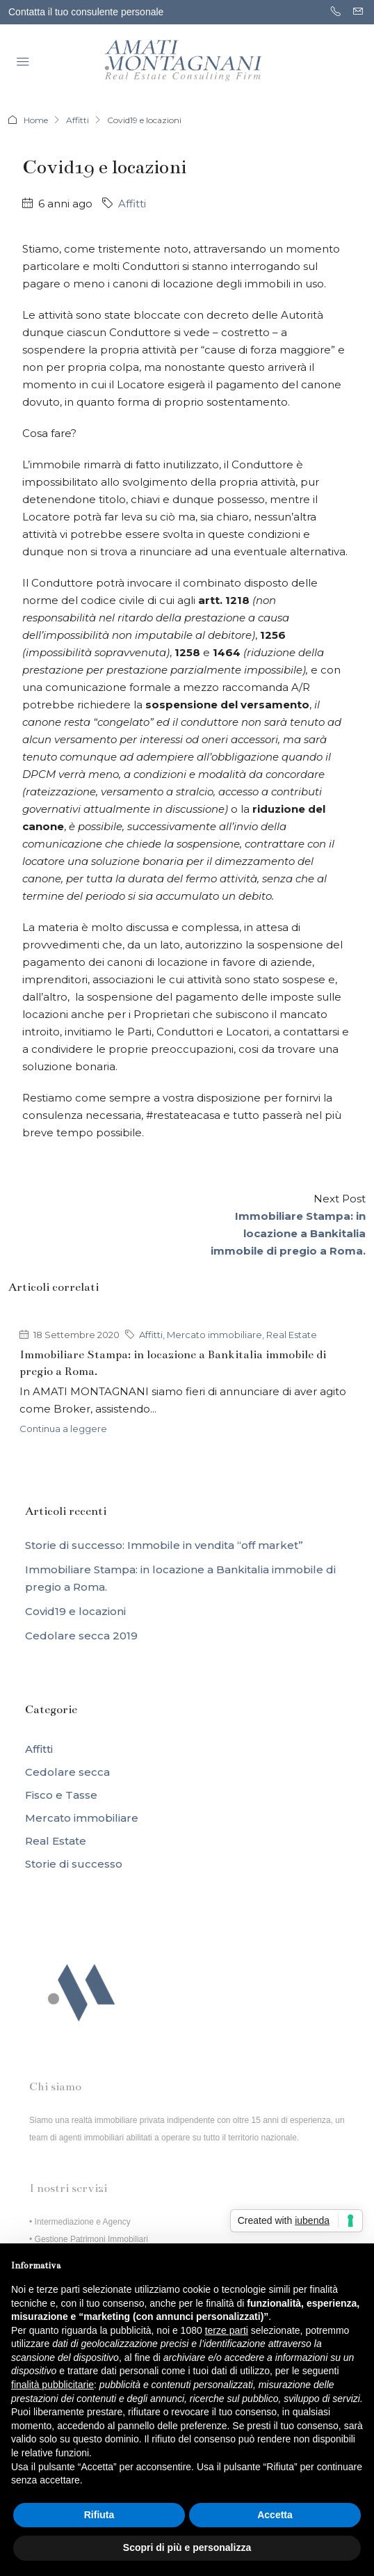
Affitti (77, 120)
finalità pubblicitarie (52, 2384)
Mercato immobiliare (214, 1334)
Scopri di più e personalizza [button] (187, 2547)
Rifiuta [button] (99, 2514)
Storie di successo (73, 1863)
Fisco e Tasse (61, 1795)
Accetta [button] (275, 2514)
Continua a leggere (63, 1428)
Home (36, 120)
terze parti (226, 2330)
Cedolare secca (67, 1772)
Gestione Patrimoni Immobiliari (91, 2239)
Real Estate (291, 1334)
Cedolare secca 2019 (81, 1635)
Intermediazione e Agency (83, 2222)
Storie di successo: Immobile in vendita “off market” (164, 1545)
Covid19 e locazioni (75, 1611)
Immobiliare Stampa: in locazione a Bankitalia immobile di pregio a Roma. (180, 1578)
